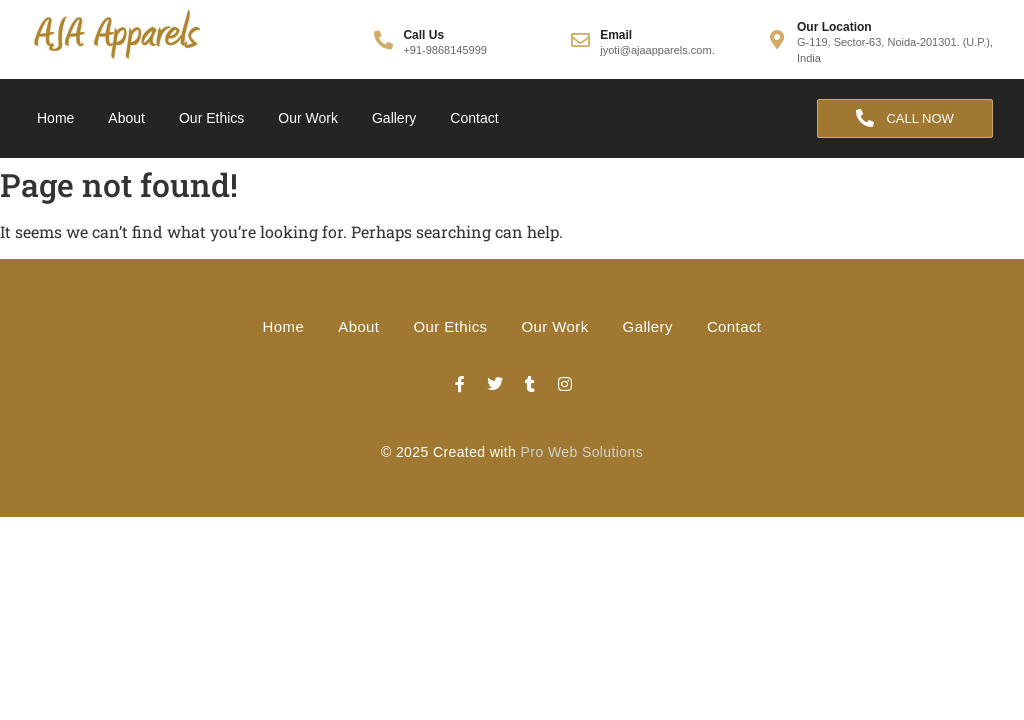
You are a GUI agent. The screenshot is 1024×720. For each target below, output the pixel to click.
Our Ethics (211, 118)
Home (55, 118)
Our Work (308, 118)
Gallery (394, 118)
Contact (474, 118)
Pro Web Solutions (582, 452)
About (126, 118)
